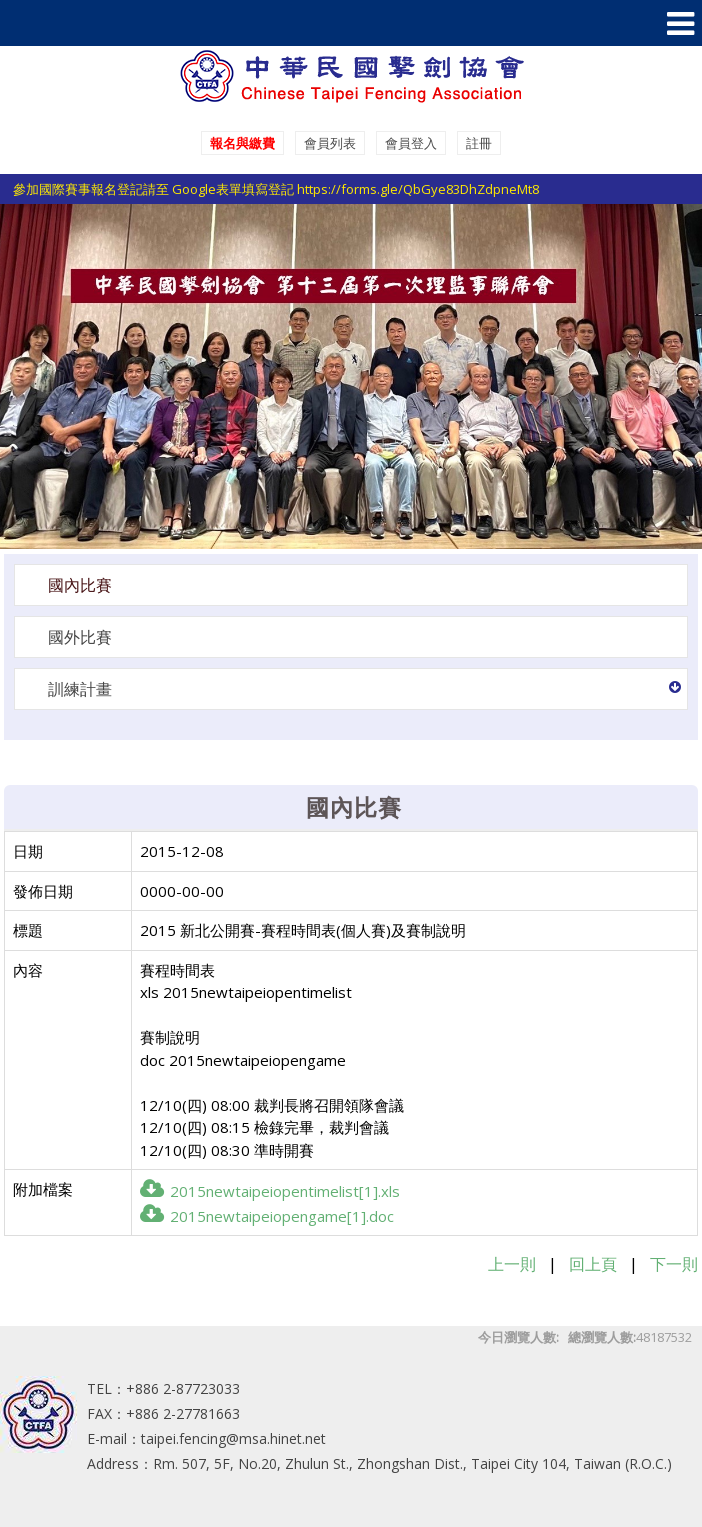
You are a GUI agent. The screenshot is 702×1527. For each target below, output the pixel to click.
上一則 (512, 1264)
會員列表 (330, 143)
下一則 (674, 1264)
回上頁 (593, 1264)
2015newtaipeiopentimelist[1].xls (270, 1191)
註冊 (479, 143)
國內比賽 (80, 585)
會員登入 (411, 143)
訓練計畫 (80, 689)
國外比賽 (80, 637)
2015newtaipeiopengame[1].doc (267, 1216)
